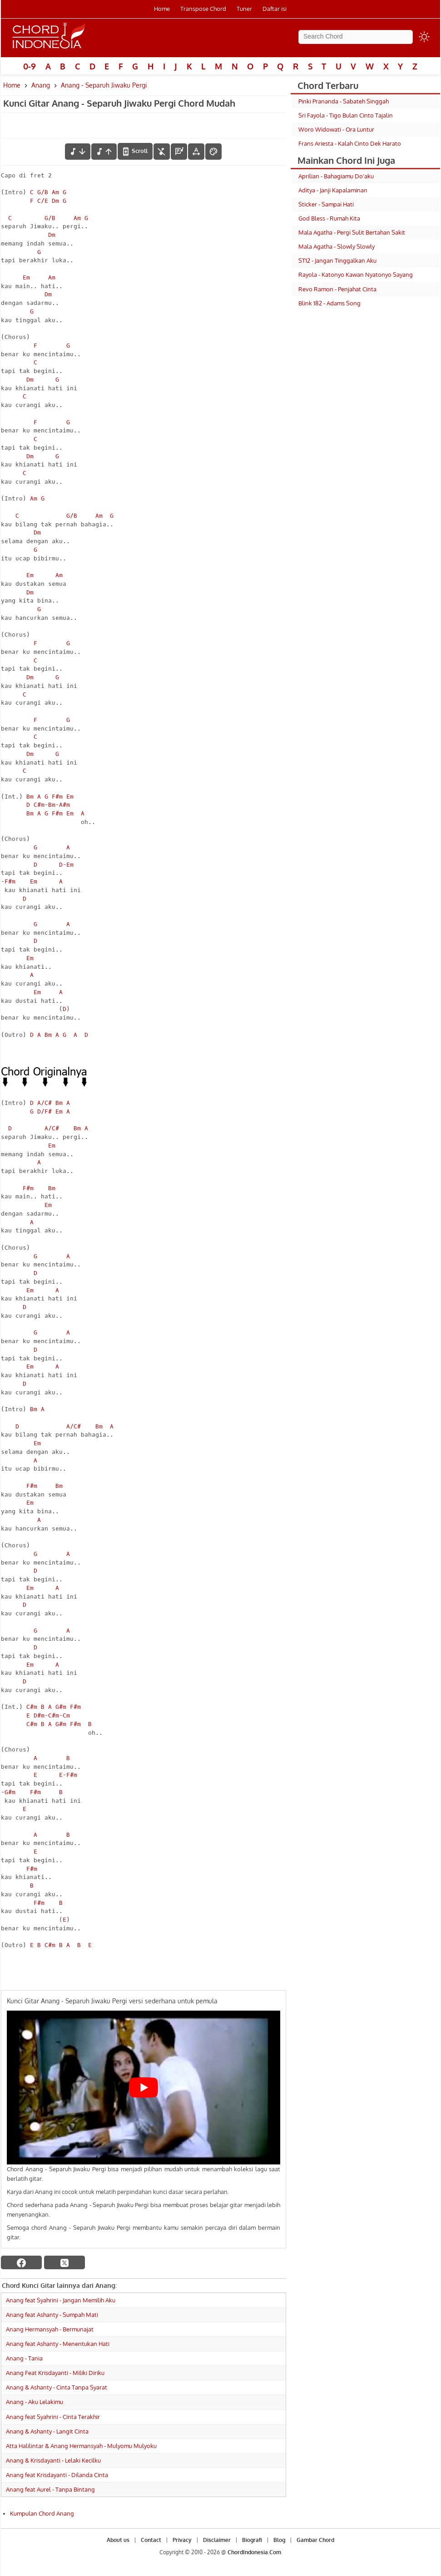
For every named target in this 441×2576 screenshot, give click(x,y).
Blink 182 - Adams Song (329, 303)
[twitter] (64, 2262)
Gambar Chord (315, 2540)
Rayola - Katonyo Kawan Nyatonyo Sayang (355, 274)
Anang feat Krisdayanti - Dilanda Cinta (57, 2474)
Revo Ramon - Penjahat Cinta (337, 289)
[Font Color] (213, 151)
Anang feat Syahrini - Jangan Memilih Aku (60, 2300)
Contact (151, 2540)
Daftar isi (275, 8)
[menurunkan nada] (77, 151)
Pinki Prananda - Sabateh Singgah (343, 101)
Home (162, 8)
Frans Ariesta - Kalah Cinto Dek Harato (349, 143)
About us (118, 2540)
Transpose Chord (203, 8)
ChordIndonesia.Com (254, 2552)
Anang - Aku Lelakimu (34, 2401)
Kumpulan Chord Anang (42, 2513)
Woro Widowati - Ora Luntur (336, 129)
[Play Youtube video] (143, 2087)
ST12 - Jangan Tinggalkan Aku (337, 260)
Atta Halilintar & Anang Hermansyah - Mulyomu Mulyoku (81, 2445)
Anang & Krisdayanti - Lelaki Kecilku (53, 2460)
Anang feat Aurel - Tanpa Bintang (50, 2489)
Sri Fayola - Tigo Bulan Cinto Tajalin (345, 115)
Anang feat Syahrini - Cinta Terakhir (53, 2416)
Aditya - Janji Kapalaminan (332, 190)
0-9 (29, 66)
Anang (40, 85)
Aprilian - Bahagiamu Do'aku (336, 176)
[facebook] (21, 2262)
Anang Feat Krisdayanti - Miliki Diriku (55, 2372)
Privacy (182, 2540)
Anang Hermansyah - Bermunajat (50, 2329)
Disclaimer (217, 2540)
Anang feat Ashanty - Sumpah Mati (52, 2314)
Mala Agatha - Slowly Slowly (336, 246)
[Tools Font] (196, 151)
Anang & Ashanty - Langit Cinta (47, 2431)
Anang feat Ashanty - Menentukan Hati (57, 2343)
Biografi (252, 2540)
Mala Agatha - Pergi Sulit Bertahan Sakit (351, 232)
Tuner (244, 8)
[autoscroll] (135, 151)
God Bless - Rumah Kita (329, 218)
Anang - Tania (24, 2358)
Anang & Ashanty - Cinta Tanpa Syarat (56, 2387)
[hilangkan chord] (162, 151)
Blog (279, 2540)
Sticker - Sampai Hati (326, 204)
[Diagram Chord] (179, 151)
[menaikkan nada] (104, 151)
